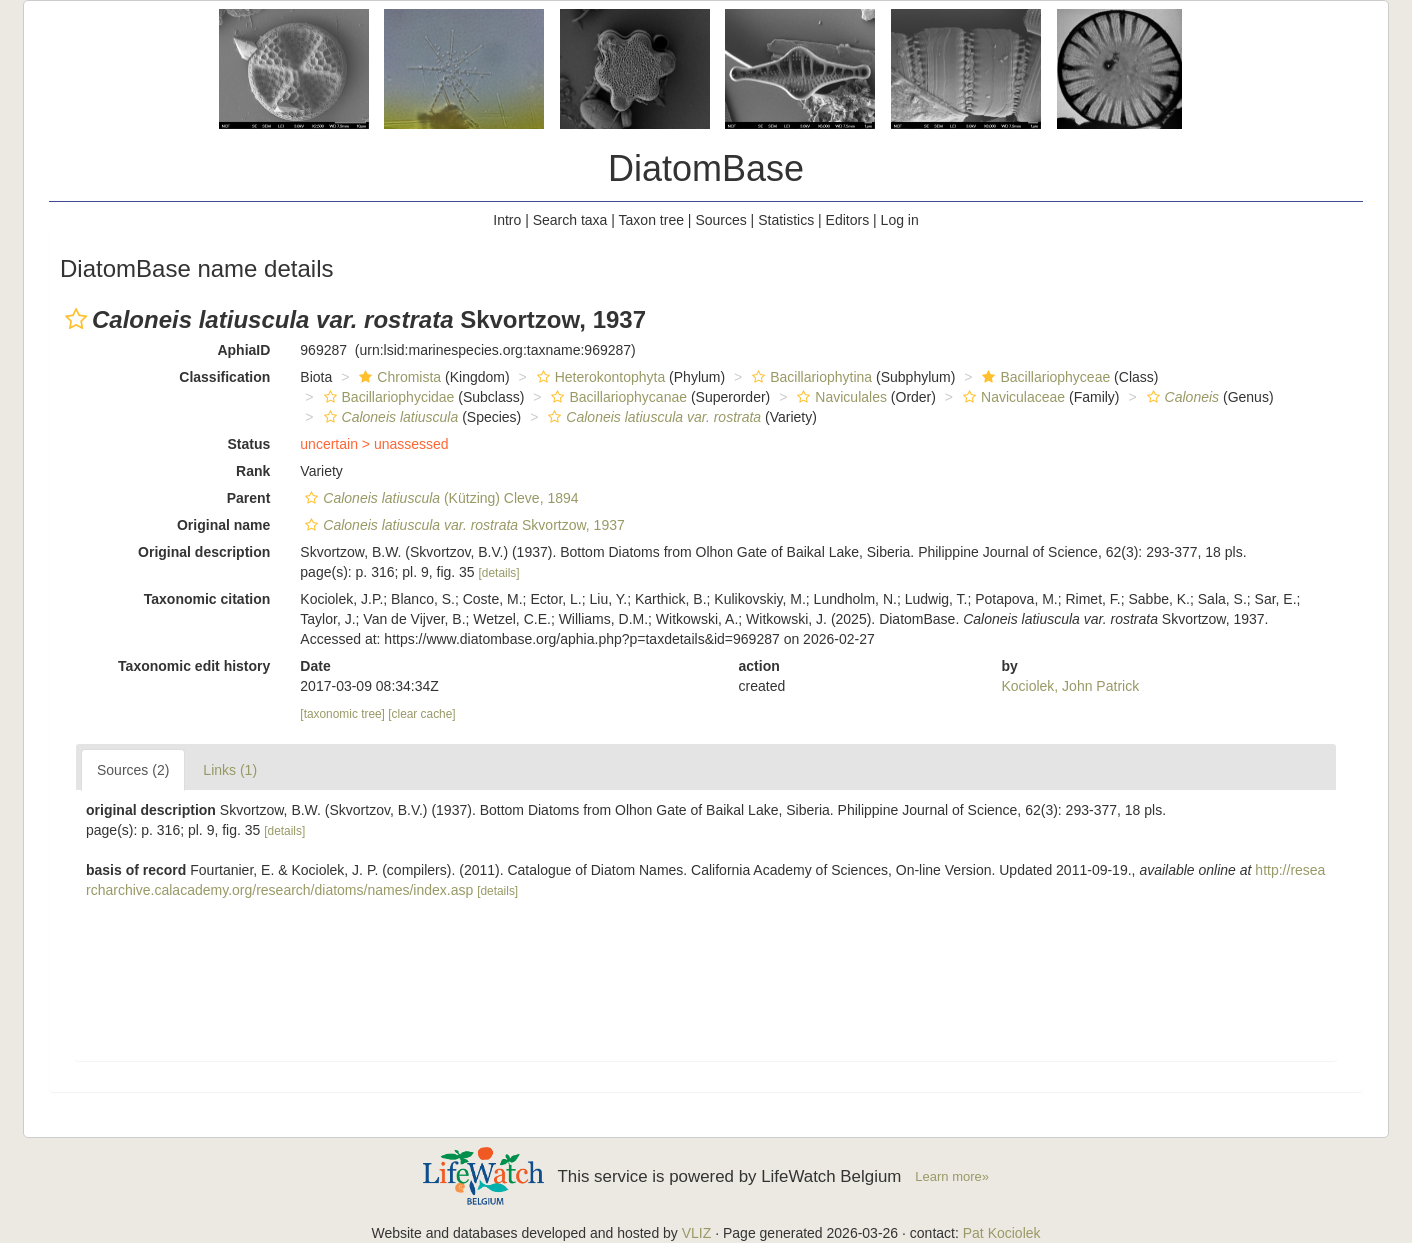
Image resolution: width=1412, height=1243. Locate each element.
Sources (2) (133, 770)
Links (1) (230, 770)
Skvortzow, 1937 (462, 525)
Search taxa (570, 220)
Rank (253, 471)
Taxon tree (651, 220)
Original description (204, 552)
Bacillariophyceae (1043, 377)
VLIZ (697, 1233)
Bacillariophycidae (387, 397)
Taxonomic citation (207, 599)
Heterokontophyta (599, 377)
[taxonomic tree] (342, 714)
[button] (76, 319)
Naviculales (839, 397)
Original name (223, 525)
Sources (720, 220)
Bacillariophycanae (616, 397)
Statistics (786, 220)
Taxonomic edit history (194, 666)
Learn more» (952, 1176)
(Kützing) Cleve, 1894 (439, 498)
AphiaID (243, 350)
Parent (249, 498)
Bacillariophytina (809, 377)
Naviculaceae (1011, 397)
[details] (499, 573)
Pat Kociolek (1002, 1233)
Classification (224, 377)
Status (249, 444)
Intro (507, 220)
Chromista (397, 377)
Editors (848, 220)
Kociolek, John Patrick (1070, 686)
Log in (900, 220)
